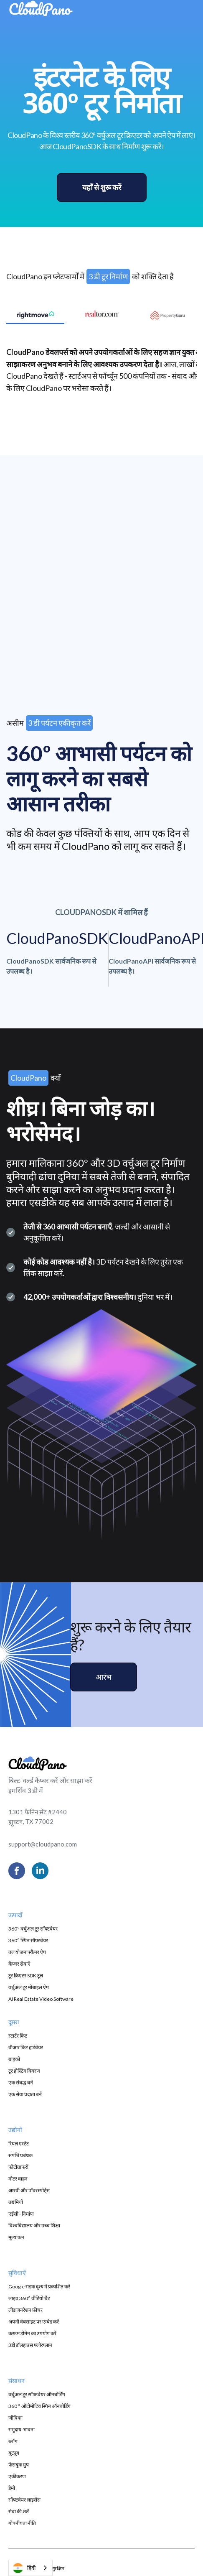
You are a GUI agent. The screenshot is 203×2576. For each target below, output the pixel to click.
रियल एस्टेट (18, 2143)
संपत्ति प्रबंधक (20, 2155)
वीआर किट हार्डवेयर (25, 2047)
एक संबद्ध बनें (20, 2082)
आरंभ (104, 1676)
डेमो (11, 2488)
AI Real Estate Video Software (41, 1999)
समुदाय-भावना (21, 2429)
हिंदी (24, 2568)
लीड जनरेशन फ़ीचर (25, 2310)
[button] (179, 9)
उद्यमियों (15, 2202)
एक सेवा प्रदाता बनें (25, 2094)
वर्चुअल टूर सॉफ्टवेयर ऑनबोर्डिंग (36, 2394)
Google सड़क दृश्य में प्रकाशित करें (39, 2286)
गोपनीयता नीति (22, 2523)
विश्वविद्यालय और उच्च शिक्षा (34, 2225)
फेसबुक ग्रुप (18, 2464)
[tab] (35, 314)
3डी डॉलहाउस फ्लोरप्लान (30, 2345)
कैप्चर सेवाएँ (19, 1964)
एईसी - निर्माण (21, 2214)
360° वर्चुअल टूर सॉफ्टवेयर (33, 1929)
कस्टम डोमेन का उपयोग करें (32, 2333)
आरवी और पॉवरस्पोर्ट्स (29, 2190)
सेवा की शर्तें (18, 2511)
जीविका (15, 2418)
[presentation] (101, 601)
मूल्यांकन (16, 2237)
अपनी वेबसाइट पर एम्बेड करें (33, 2321)
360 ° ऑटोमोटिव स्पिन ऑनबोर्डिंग (39, 2406)
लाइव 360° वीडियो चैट (29, 2298)
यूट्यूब (13, 2453)
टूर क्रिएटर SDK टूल (25, 1975)
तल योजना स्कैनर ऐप (27, 1952)
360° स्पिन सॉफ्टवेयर (28, 1940)
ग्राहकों (14, 2059)
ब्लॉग (13, 2441)
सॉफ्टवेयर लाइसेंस (24, 2500)
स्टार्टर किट (17, 2036)
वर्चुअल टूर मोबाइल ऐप (28, 1987)
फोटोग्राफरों (18, 2167)
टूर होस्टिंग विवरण (24, 2071)
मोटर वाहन (18, 2179)
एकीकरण (17, 2476)
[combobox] (30, 2568)
